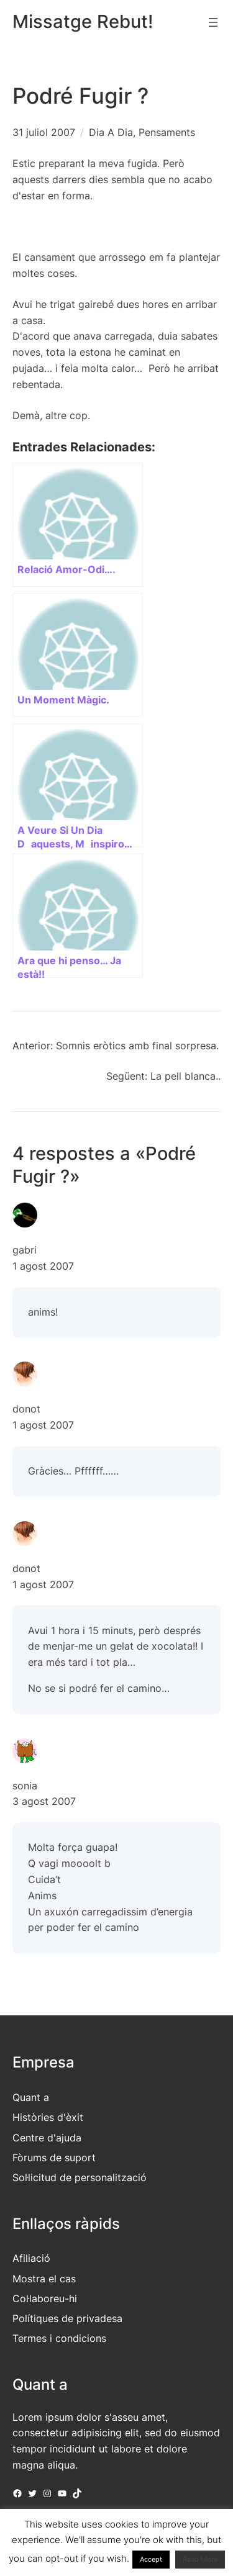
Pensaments (167, 132)
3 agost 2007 (44, 1801)
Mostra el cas (44, 2278)
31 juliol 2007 (43, 132)
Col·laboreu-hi (44, 2298)
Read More (200, 2559)
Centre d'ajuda (46, 2137)
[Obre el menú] (213, 22)
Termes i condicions (59, 2338)
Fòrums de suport (54, 2157)
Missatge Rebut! (82, 21)
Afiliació (31, 2258)
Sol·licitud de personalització (79, 2177)
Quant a (30, 2097)
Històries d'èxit (47, 2117)
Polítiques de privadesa (67, 2318)
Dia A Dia (111, 132)
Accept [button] (151, 2559)
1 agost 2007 (43, 1266)
